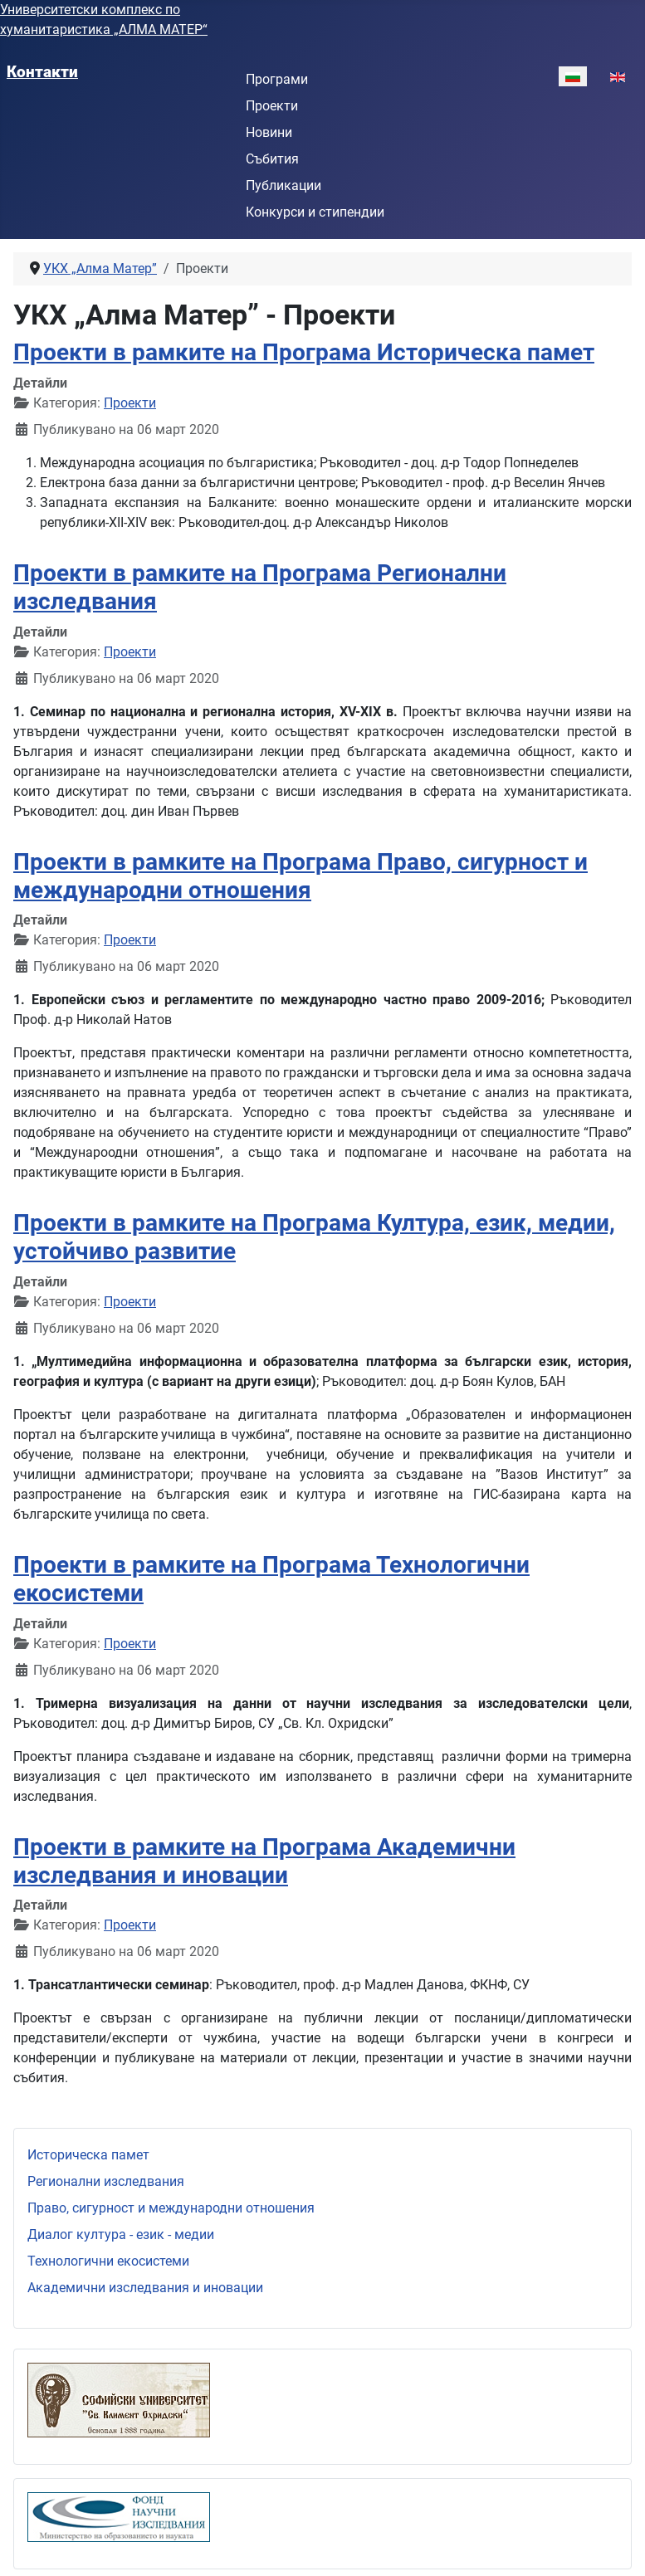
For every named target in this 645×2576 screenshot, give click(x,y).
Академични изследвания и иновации (145, 2287)
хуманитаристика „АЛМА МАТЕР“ (104, 29)
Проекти (272, 106)
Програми (277, 79)
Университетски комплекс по (90, 9)
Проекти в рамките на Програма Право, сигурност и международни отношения (300, 876)
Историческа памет (88, 2155)
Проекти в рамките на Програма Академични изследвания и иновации (264, 1861)
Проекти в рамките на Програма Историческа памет (303, 352)
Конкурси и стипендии (315, 212)
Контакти (42, 72)
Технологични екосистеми (108, 2261)
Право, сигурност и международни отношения (171, 2208)
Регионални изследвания (105, 2181)
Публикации (283, 185)
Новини (269, 132)
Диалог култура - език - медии (120, 2234)
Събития (272, 159)
